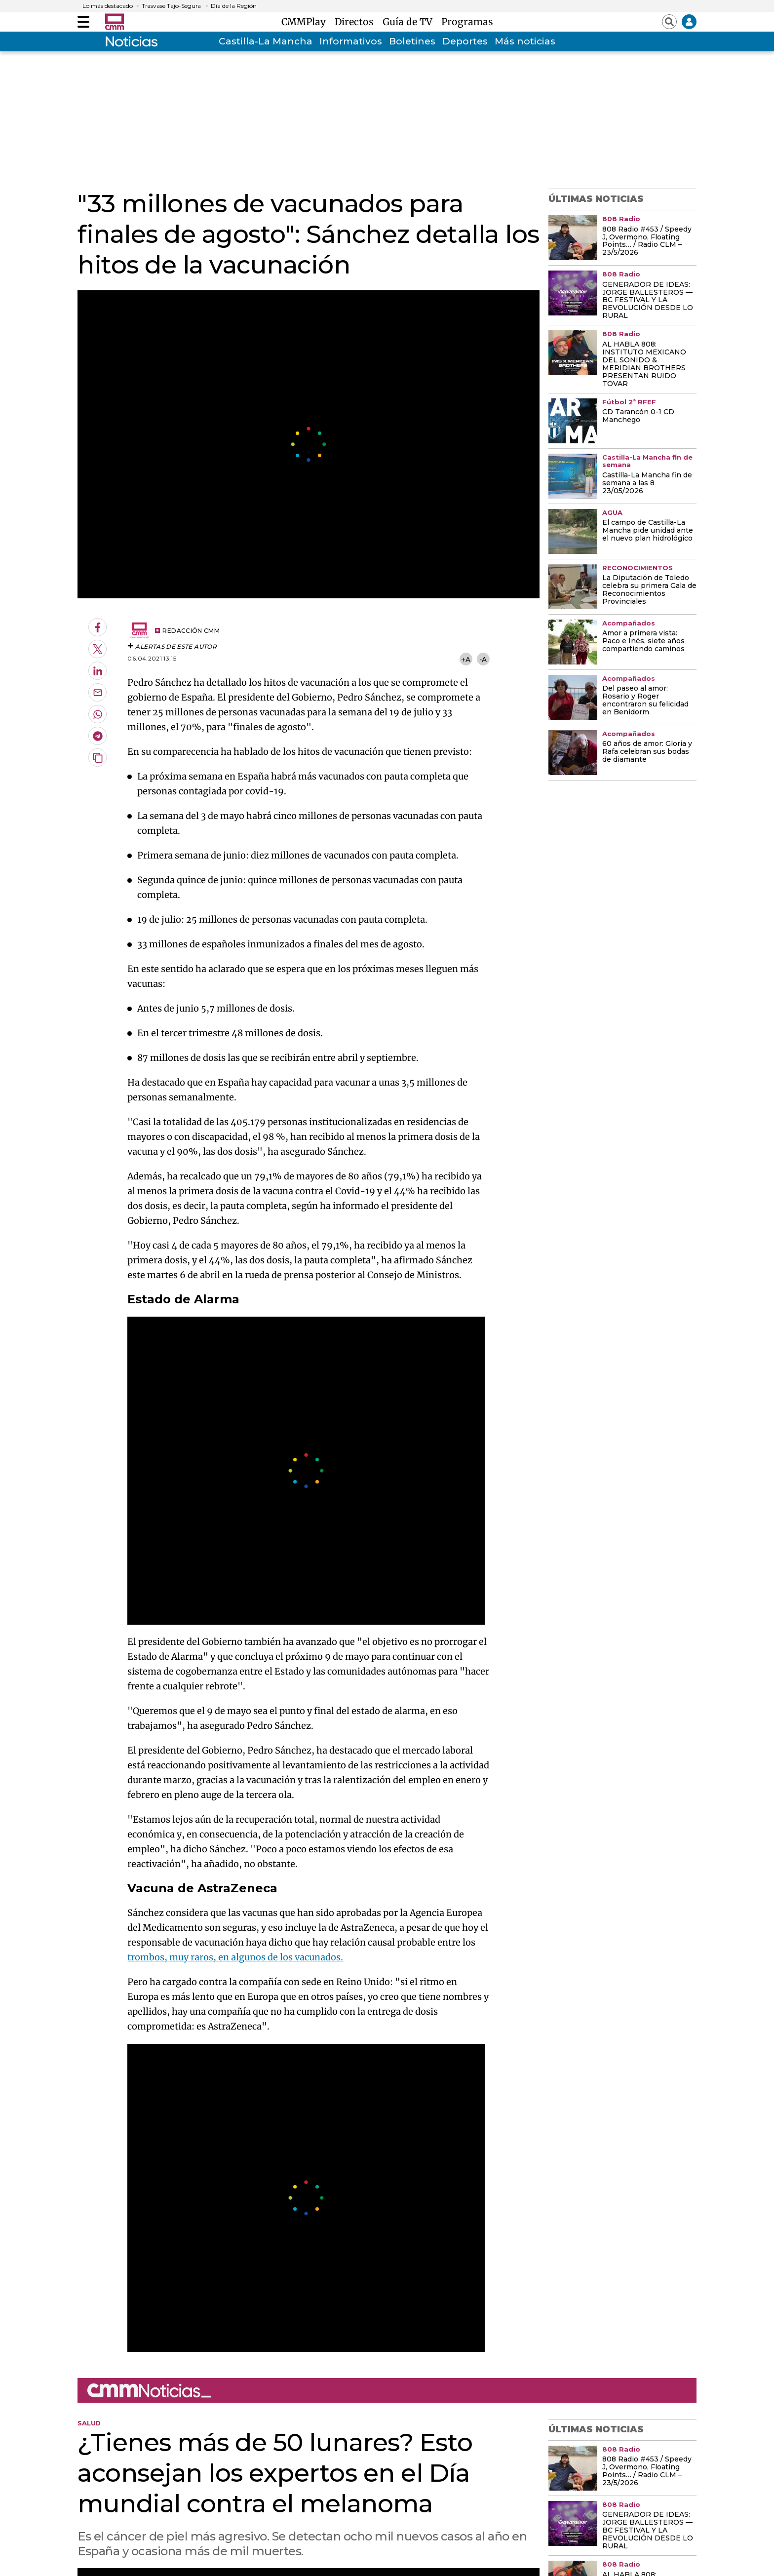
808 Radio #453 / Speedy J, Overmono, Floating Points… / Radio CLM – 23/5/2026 (647, 241)
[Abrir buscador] (669, 21)
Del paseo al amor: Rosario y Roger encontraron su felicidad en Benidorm (645, 700)
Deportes (465, 41)
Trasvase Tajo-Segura (171, 5)
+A (465, 659)
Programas (467, 22)
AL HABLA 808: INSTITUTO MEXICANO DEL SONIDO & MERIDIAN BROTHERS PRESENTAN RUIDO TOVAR (644, 364)
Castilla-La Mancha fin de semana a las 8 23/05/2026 (647, 483)
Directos (357, 22)
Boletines (412, 41)
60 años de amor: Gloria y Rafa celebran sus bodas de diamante (647, 752)
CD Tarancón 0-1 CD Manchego (638, 416)
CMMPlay (306, 22)
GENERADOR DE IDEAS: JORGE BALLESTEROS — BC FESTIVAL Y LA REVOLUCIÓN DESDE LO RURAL (647, 300)
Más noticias (525, 41)
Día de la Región (234, 5)
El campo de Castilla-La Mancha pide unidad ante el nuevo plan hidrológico (647, 531)
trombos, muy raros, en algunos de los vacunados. (235, 1957)
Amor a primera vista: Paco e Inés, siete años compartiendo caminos (643, 641)
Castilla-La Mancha (265, 41)
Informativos (350, 41)
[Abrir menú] (83, 22)
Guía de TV (410, 22)
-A (483, 659)
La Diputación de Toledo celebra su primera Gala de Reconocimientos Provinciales (649, 590)
